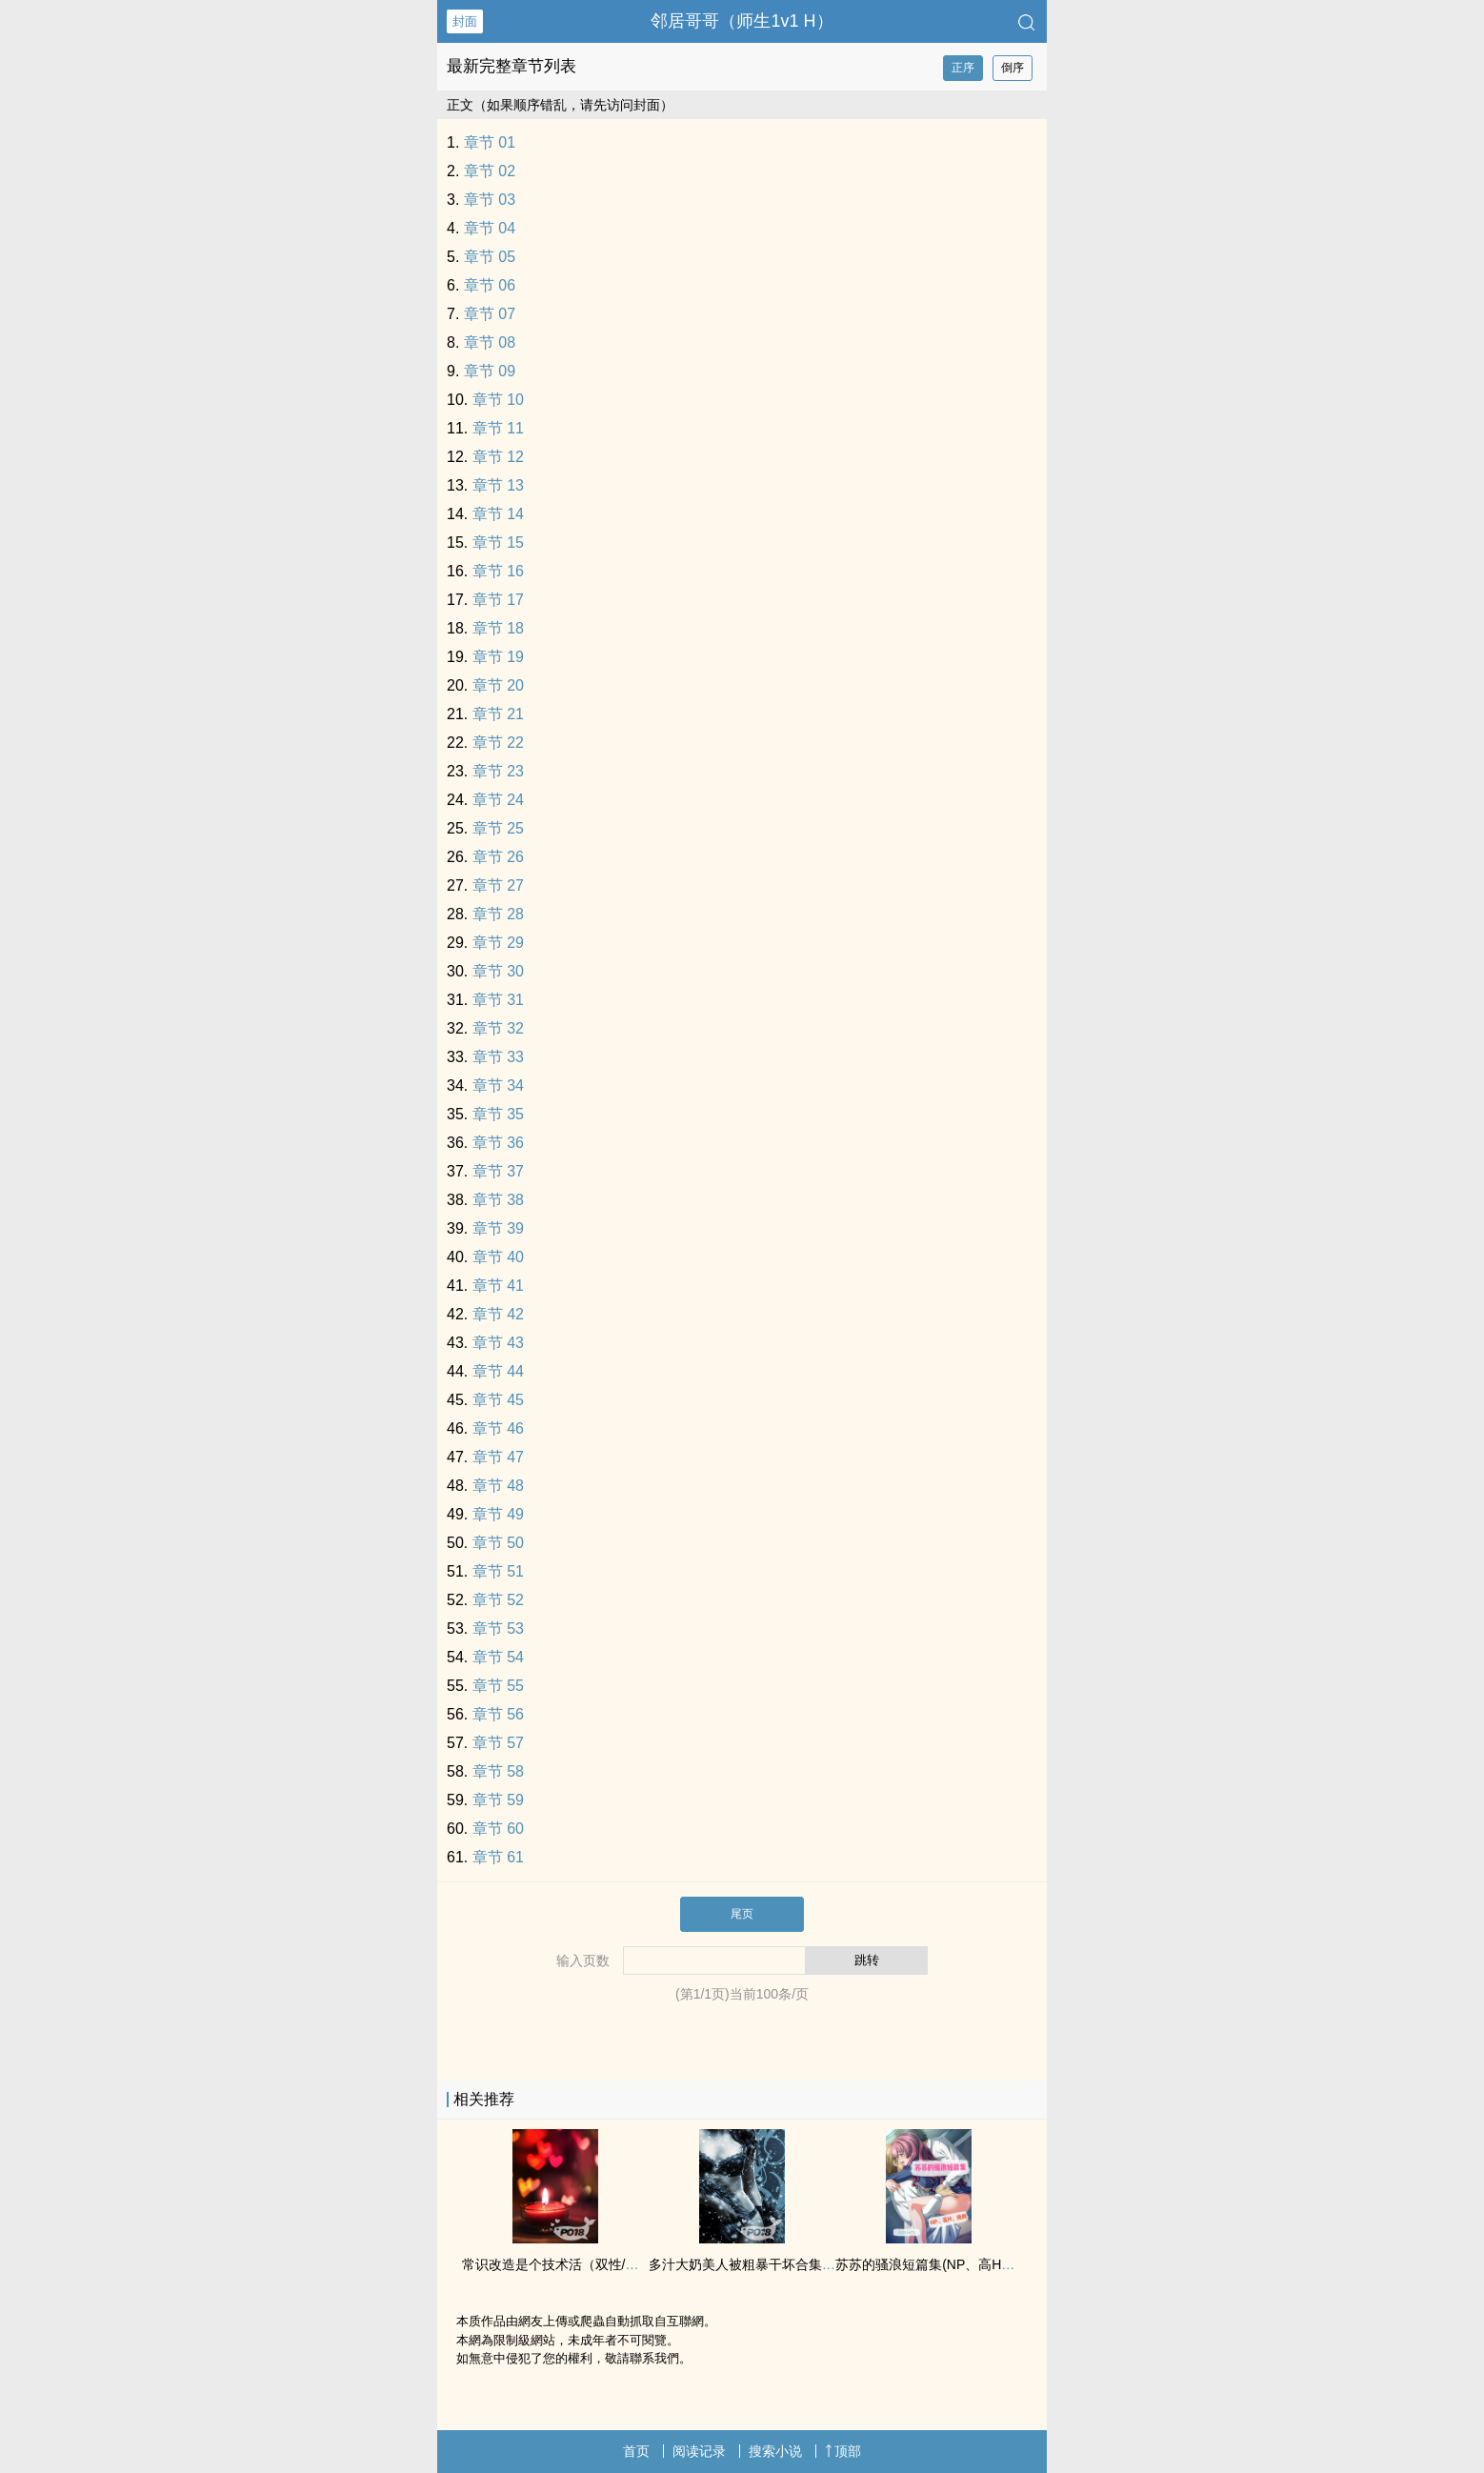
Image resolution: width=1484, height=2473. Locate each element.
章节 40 (498, 1257)
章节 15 (498, 542)
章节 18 (498, 628)
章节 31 (498, 1000)
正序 (963, 67)
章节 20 (498, 685)
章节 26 (498, 857)
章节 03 (489, 199)
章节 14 (498, 514)
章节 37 (498, 1171)
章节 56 (498, 1714)
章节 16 (498, 571)
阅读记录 (699, 2451)
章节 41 (498, 1285)
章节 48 (498, 1486)
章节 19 (498, 657)
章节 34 (498, 1085)
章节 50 (498, 1543)
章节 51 (498, 1571)
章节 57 (498, 1743)
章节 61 (498, 1857)
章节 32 (498, 1028)
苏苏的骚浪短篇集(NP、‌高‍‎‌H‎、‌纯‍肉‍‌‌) (940, 2264)
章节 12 (498, 457)
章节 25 (498, 828)
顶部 (843, 2451)
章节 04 (489, 228)
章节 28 (498, 914)
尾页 (742, 1913)
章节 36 (498, 1143)
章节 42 (498, 1314)
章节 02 (489, 171)
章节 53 (498, 1628)
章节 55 (498, 1686)
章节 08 (489, 342)
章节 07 (489, 314)
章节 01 (489, 142)
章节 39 (498, 1228)
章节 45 (498, 1400)
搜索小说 (775, 2451)
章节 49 (498, 1514)
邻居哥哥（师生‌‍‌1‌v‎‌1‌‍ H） (741, 20)
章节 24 (498, 800)
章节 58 (498, 1771)
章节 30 (498, 971)
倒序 (1012, 67)
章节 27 (498, 885)
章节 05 (489, 257)
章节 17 (498, 600)
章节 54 (498, 1657)
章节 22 (498, 742)
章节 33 (498, 1057)
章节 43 (498, 1343)
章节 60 (498, 1828)
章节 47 (498, 1457)
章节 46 (498, 1428)
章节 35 (498, 1114)
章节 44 (498, 1371)
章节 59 (498, 1800)
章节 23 (498, 771)
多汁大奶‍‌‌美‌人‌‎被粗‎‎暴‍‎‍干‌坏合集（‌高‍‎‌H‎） (760, 2264)
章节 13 (498, 485)
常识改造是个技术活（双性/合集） (564, 2264)
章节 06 (489, 285)
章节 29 (498, 943)
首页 (636, 2451)
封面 (464, 21)
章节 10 (498, 400)
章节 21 (498, 714)
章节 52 (498, 1600)
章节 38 (498, 1200)
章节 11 (498, 428)
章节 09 (489, 371)
